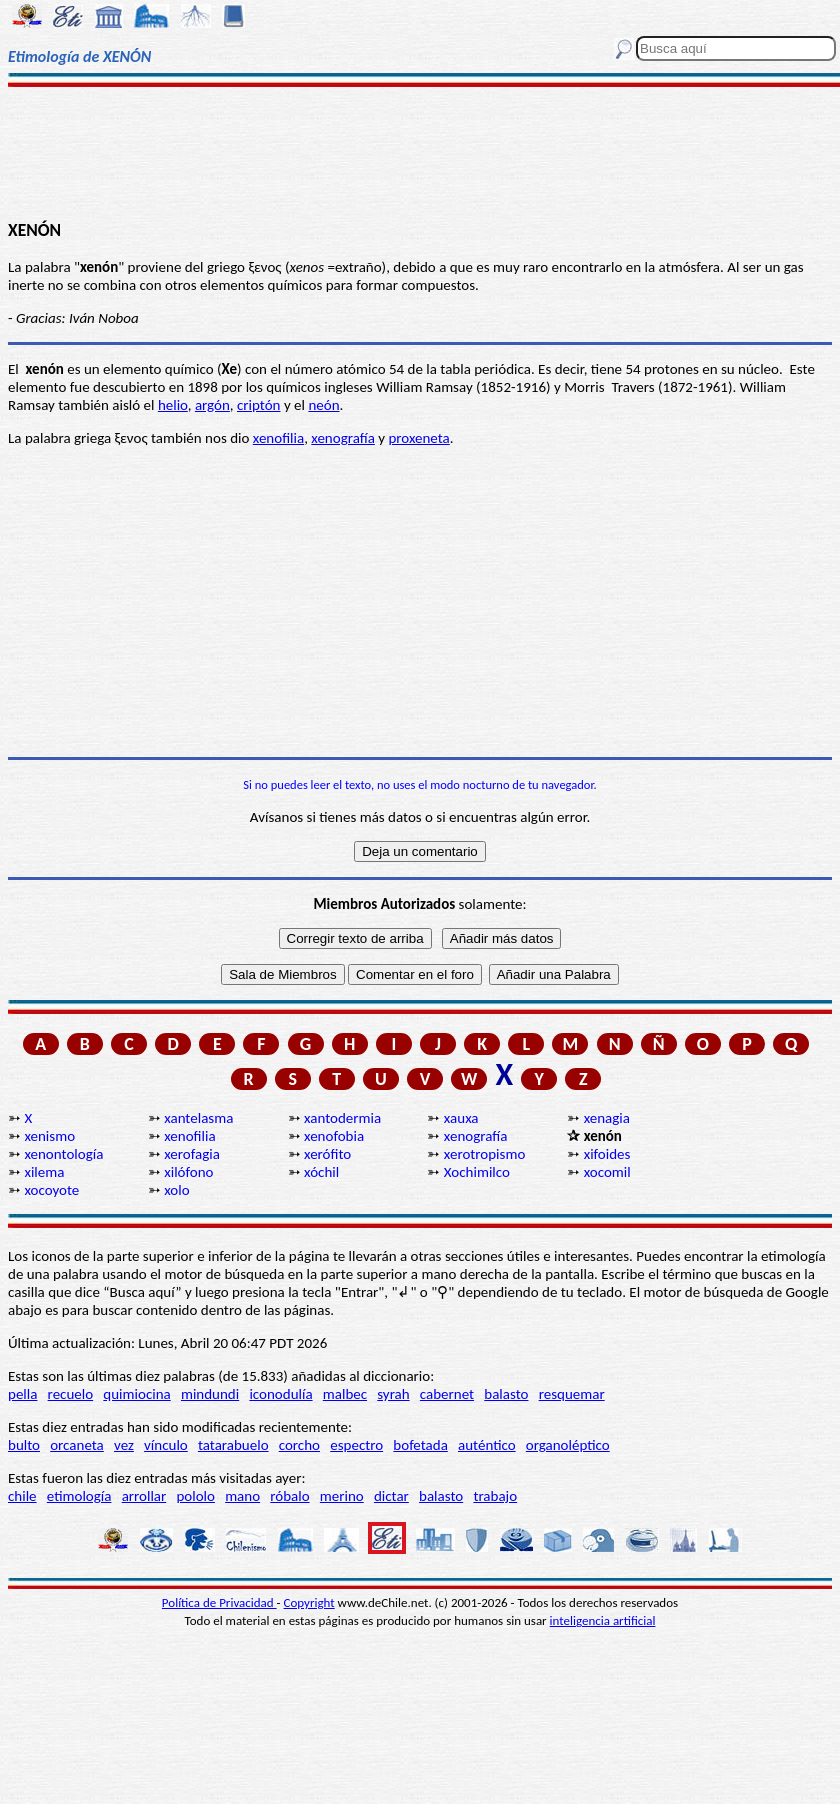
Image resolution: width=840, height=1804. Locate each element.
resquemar (572, 1394)
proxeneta (418, 438)
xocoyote (51, 1190)
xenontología (63, 1154)
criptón (259, 405)
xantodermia (342, 1118)
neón (323, 405)
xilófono (188, 1172)
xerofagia (192, 1154)
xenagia (607, 1118)
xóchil (321, 1172)
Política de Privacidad (219, 1602)
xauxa (461, 1118)
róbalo (289, 1496)
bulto (24, 1445)
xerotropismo (484, 1154)
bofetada (420, 1445)
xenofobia (334, 1136)
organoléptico (568, 1445)
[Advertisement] (420, 152)
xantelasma (198, 1118)
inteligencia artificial (603, 1620)
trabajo (495, 1496)
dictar (391, 1496)
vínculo (166, 1445)
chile (22, 1496)
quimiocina (136, 1394)
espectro (356, 1445)
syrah (393, 1394)
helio (173, 405)
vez (124, 1445)
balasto (506, 1394)
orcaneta (77, 1445)
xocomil (607, 1172)
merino (342, 1496)
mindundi (210, 1394)
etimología (79, 1496)
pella (22, 1394)
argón (212, 405)
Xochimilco (477, 1172)
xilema (44, 1172)
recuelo (71, 1394)
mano (242, 1496)
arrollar (144, 1496)
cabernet (447, 1394)
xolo (176, 1190)
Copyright (309, 1602)
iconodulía (280, 1394)
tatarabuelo (233, 1445)
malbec (345, 1394)
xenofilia (278, 438)
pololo (195, 1496)
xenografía (343, 438)
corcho (299, 1445)
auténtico (487, 1445)
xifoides (607, 1154)
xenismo (49, 1136)
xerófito (327, 1154)
